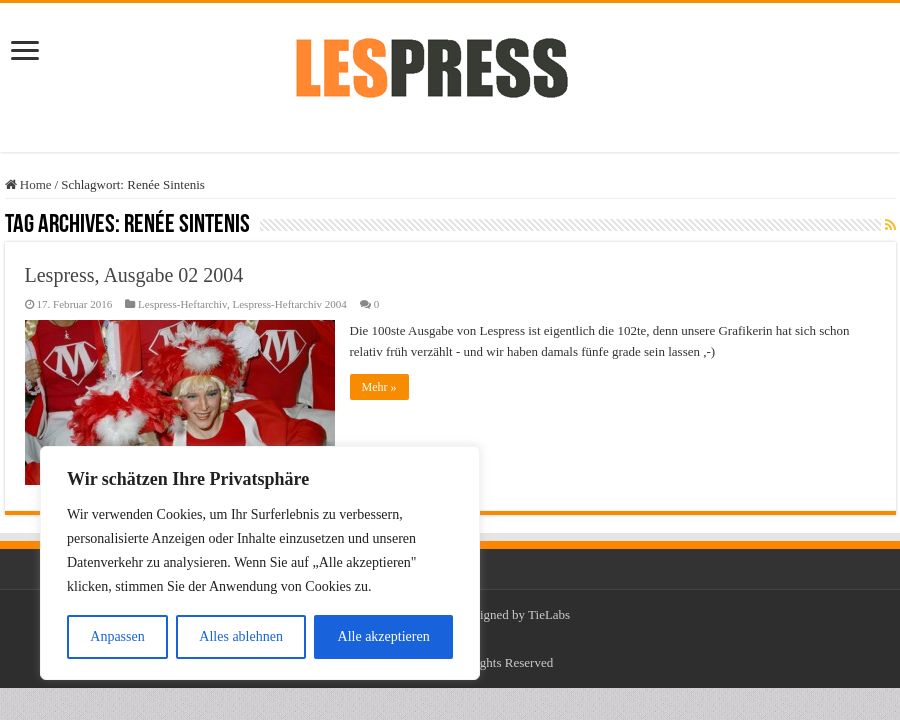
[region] (260, 563)
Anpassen (117, 636)
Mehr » (379, 387)
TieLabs (549, 614)
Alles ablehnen (241, 636)
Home (28, 184)
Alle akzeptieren (384, 636)
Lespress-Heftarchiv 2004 (289, 304)
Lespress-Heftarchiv (182, 304)
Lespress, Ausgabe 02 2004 (134, 275)
